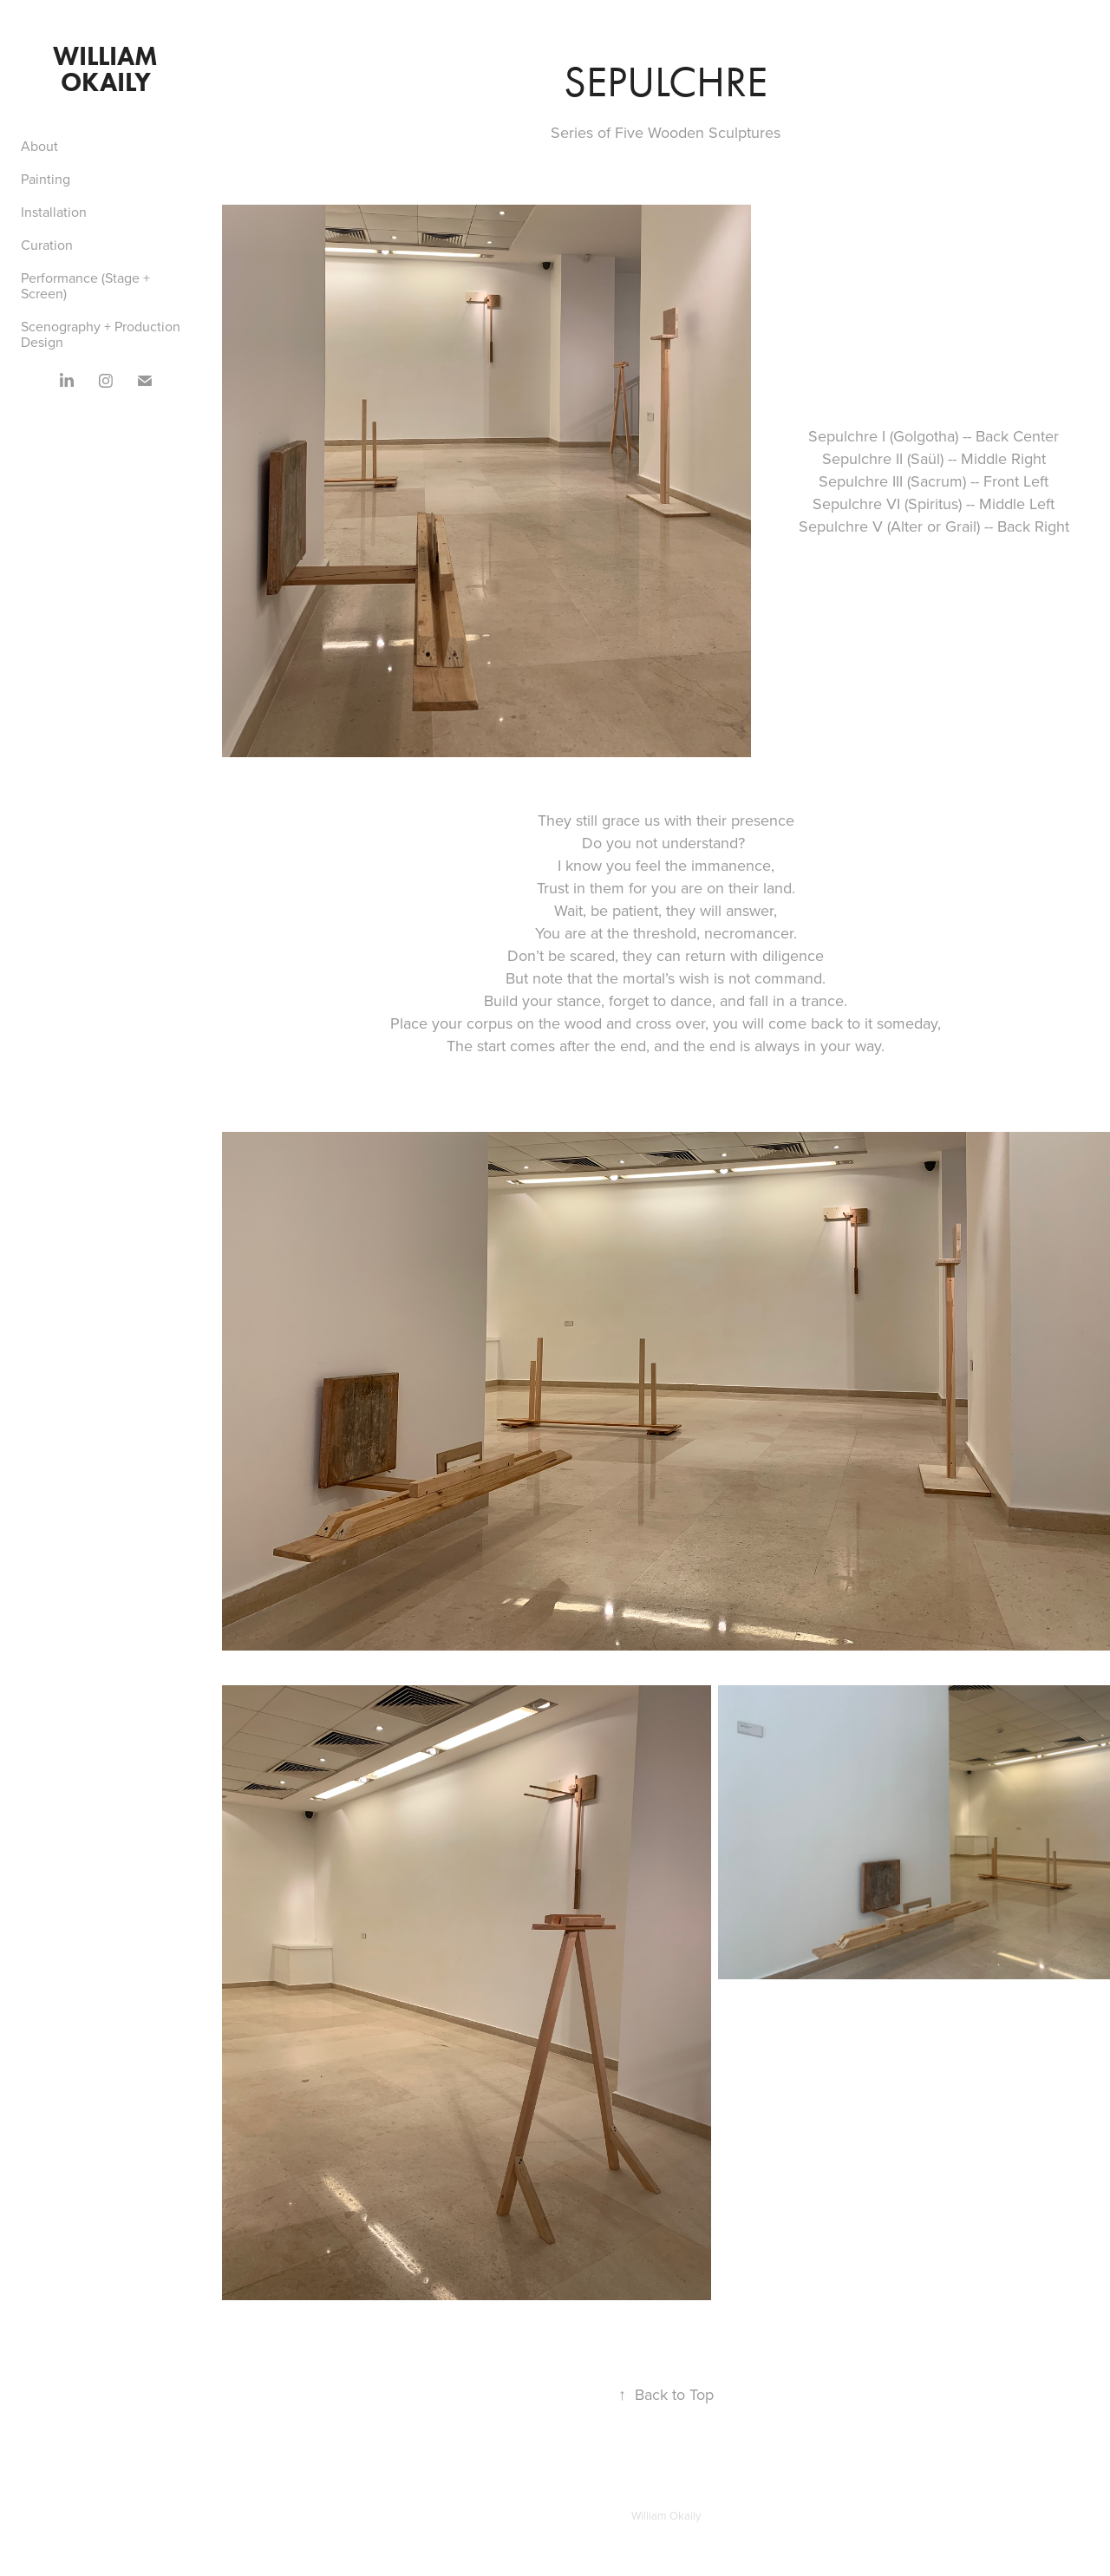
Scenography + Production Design (100, 334)
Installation (54, 211)
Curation (47, 244)
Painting (45, 178)
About (39, 145)
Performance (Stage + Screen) (85, 285)
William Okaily (108, 69)
